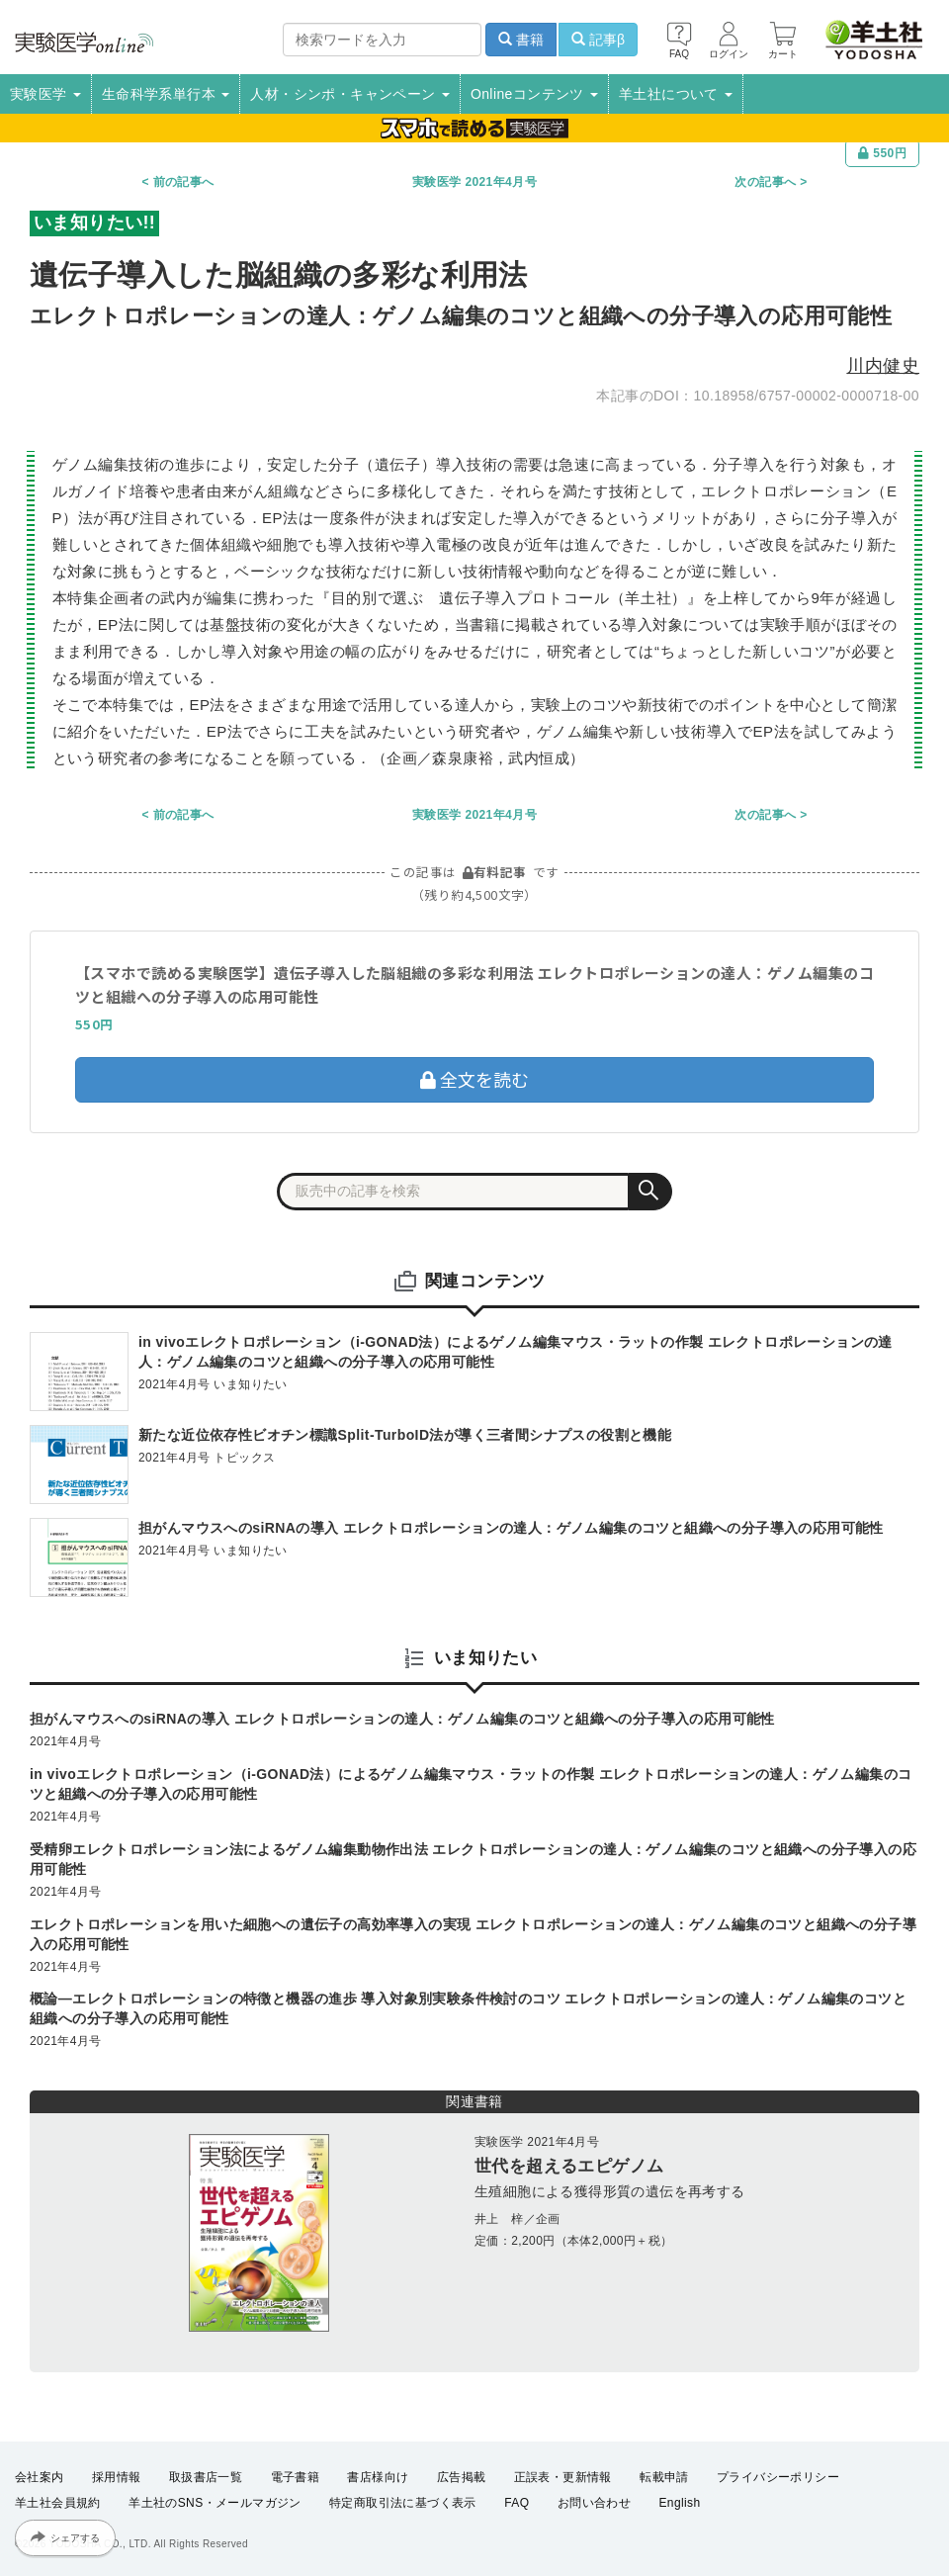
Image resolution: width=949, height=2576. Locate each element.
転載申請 (664, 2477)
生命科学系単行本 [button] (166, 94)
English (679, 2503)
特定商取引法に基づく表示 (402, 2503)
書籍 (521, 39)
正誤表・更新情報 (563, 2477)
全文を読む (474, 1079)
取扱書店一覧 (205, 2477)
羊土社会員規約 (58, 2503)
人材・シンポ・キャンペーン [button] (350, 94)
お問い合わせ (594, 2503)
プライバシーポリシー (778, 2477)
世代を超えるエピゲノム (568, 2166)
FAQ (516, 2503)
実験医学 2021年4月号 (474, 182)
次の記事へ (765, 182)
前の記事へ (184, 182)
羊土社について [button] (676, 94)
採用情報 (116, 2477)
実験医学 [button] (45, 94)
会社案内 (39, 2477)
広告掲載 (461, 2477)
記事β (598, 39)
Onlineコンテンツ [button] (534, 94)
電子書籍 (295, 2477)
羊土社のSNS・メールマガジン (215, 2503)
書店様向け (377, 2477)
